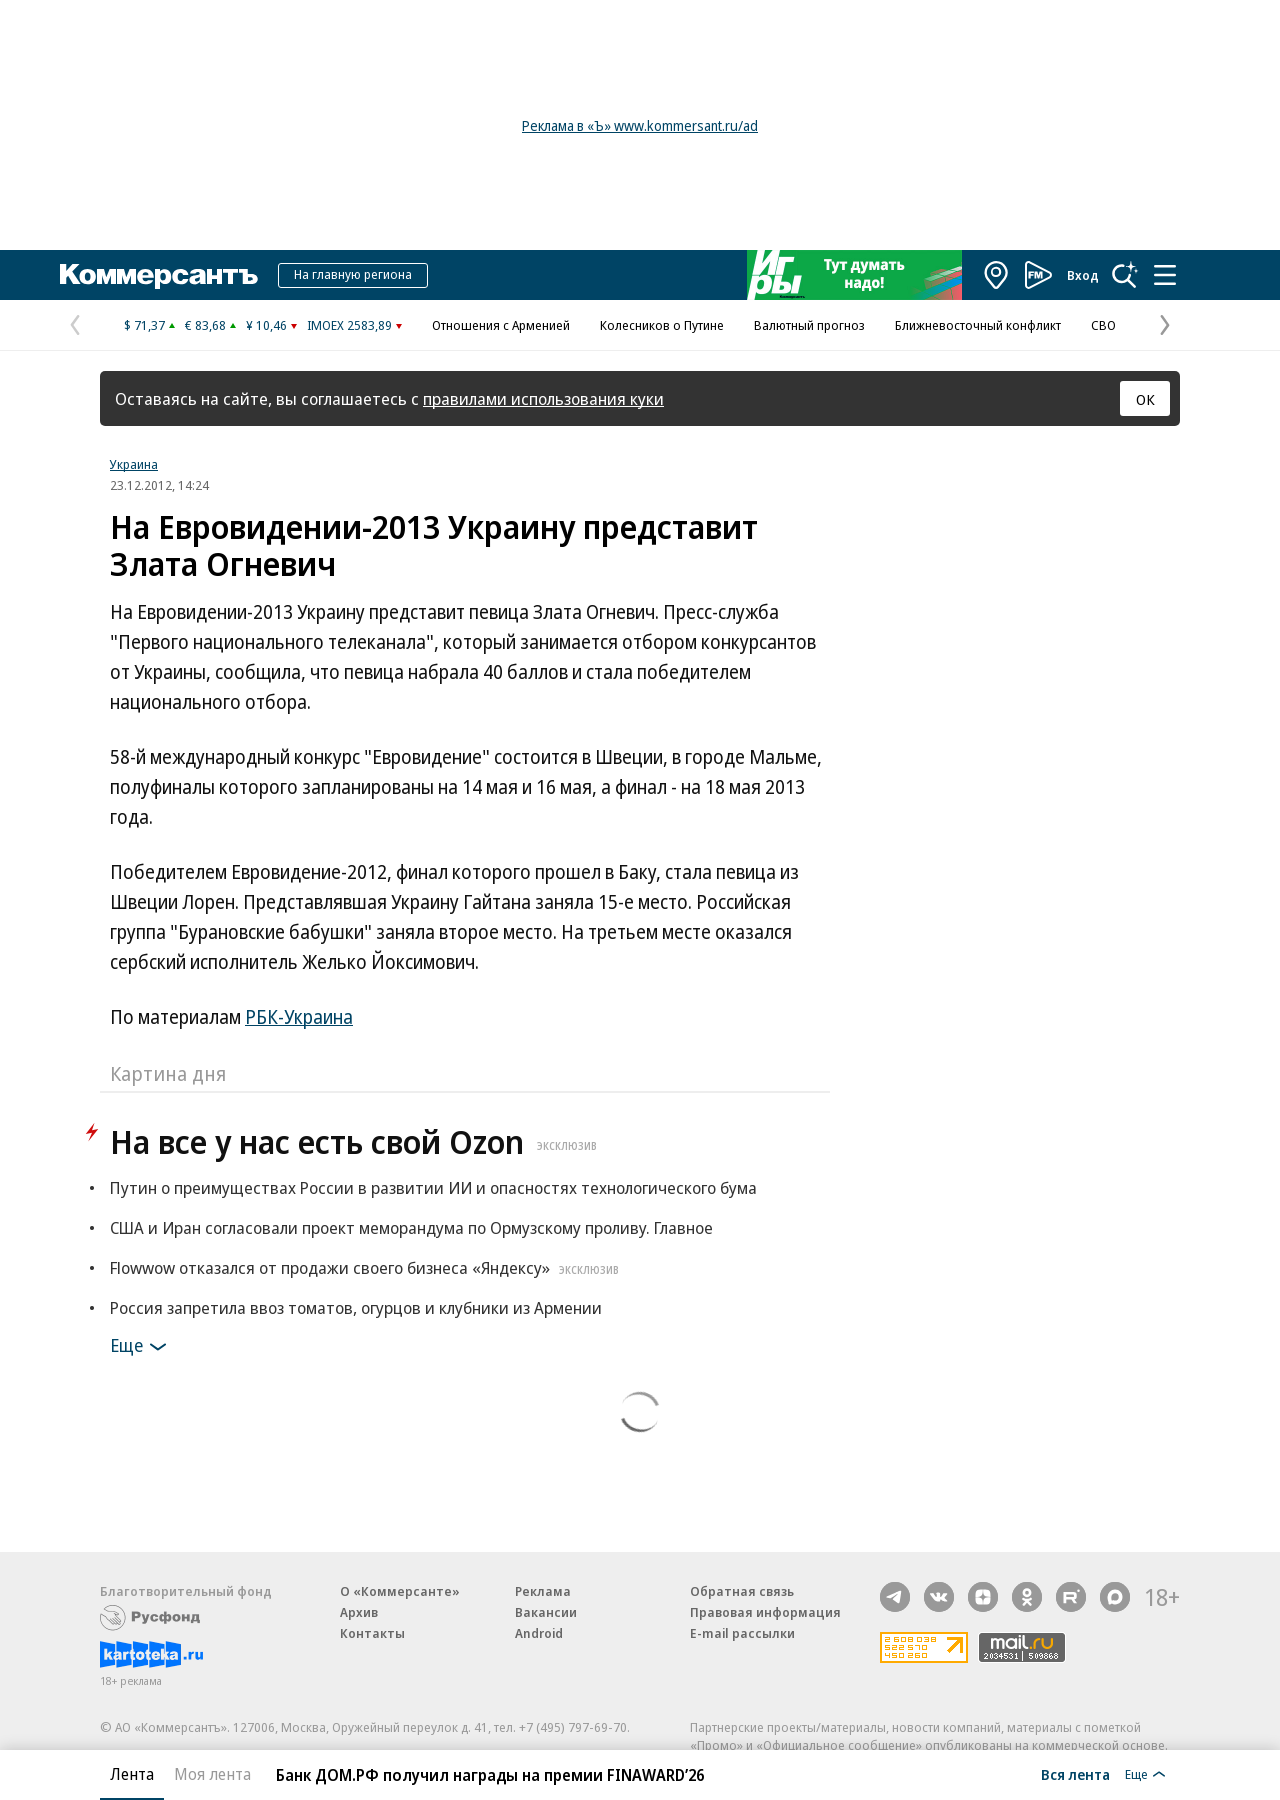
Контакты (372, 1633)
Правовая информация (765, 1612)
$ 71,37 (144, 325)
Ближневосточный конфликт (978, 325)
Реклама (543, 1591)
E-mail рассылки (742, 1633)
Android (539, 1633)
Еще (141, 1347)
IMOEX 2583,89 (349, 325)
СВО (1103, 325)
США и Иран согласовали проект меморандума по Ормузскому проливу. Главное (411, 1227)
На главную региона (353, 274)
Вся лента (1075, 1774)
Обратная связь (742, 1591)
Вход (1083, 275)
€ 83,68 (205, 325)
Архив (359, 1612)
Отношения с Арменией (501, 325)
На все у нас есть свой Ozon (356, 1141)
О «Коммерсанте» (400, 1591)
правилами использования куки (543, 398)
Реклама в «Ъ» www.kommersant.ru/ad (640, 125)
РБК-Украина (299, 1017)
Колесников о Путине (662, 325)
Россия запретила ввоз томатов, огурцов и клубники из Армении (356, 1307)
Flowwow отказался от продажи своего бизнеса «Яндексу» (367, 1267)
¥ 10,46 (266, 325)
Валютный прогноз (809, 325)
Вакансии (546, 1612)
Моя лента (212, 1774)
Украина (134, 464)
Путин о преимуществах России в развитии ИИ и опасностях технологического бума (433, 1187)
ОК (1145, 399)
